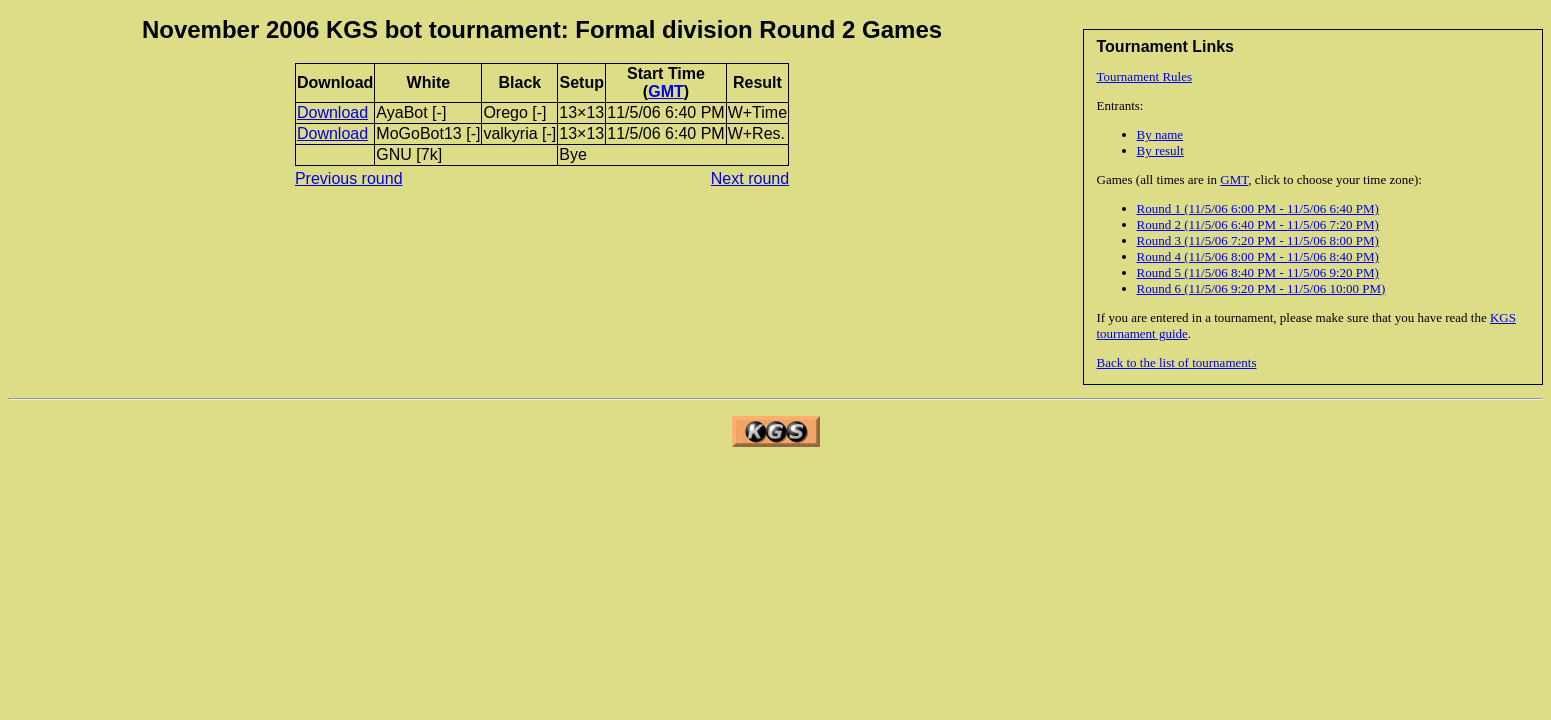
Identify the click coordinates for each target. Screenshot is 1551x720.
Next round (750, 178)
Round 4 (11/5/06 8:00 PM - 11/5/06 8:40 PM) (1258, 256)
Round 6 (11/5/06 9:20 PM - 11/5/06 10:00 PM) (1261, 288)
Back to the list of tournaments (1177, 362)
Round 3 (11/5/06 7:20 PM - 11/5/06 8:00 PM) (1258, 240)
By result (1160, 150)
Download (332, 112)
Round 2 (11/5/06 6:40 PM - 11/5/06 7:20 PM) (1258, 224)
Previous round (349, 178)
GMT (1234, 179)
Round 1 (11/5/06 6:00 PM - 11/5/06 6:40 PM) (1258, 208)
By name (1160, 134)
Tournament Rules (1145, 76)
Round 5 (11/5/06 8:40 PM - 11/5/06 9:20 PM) (1258, 272)
